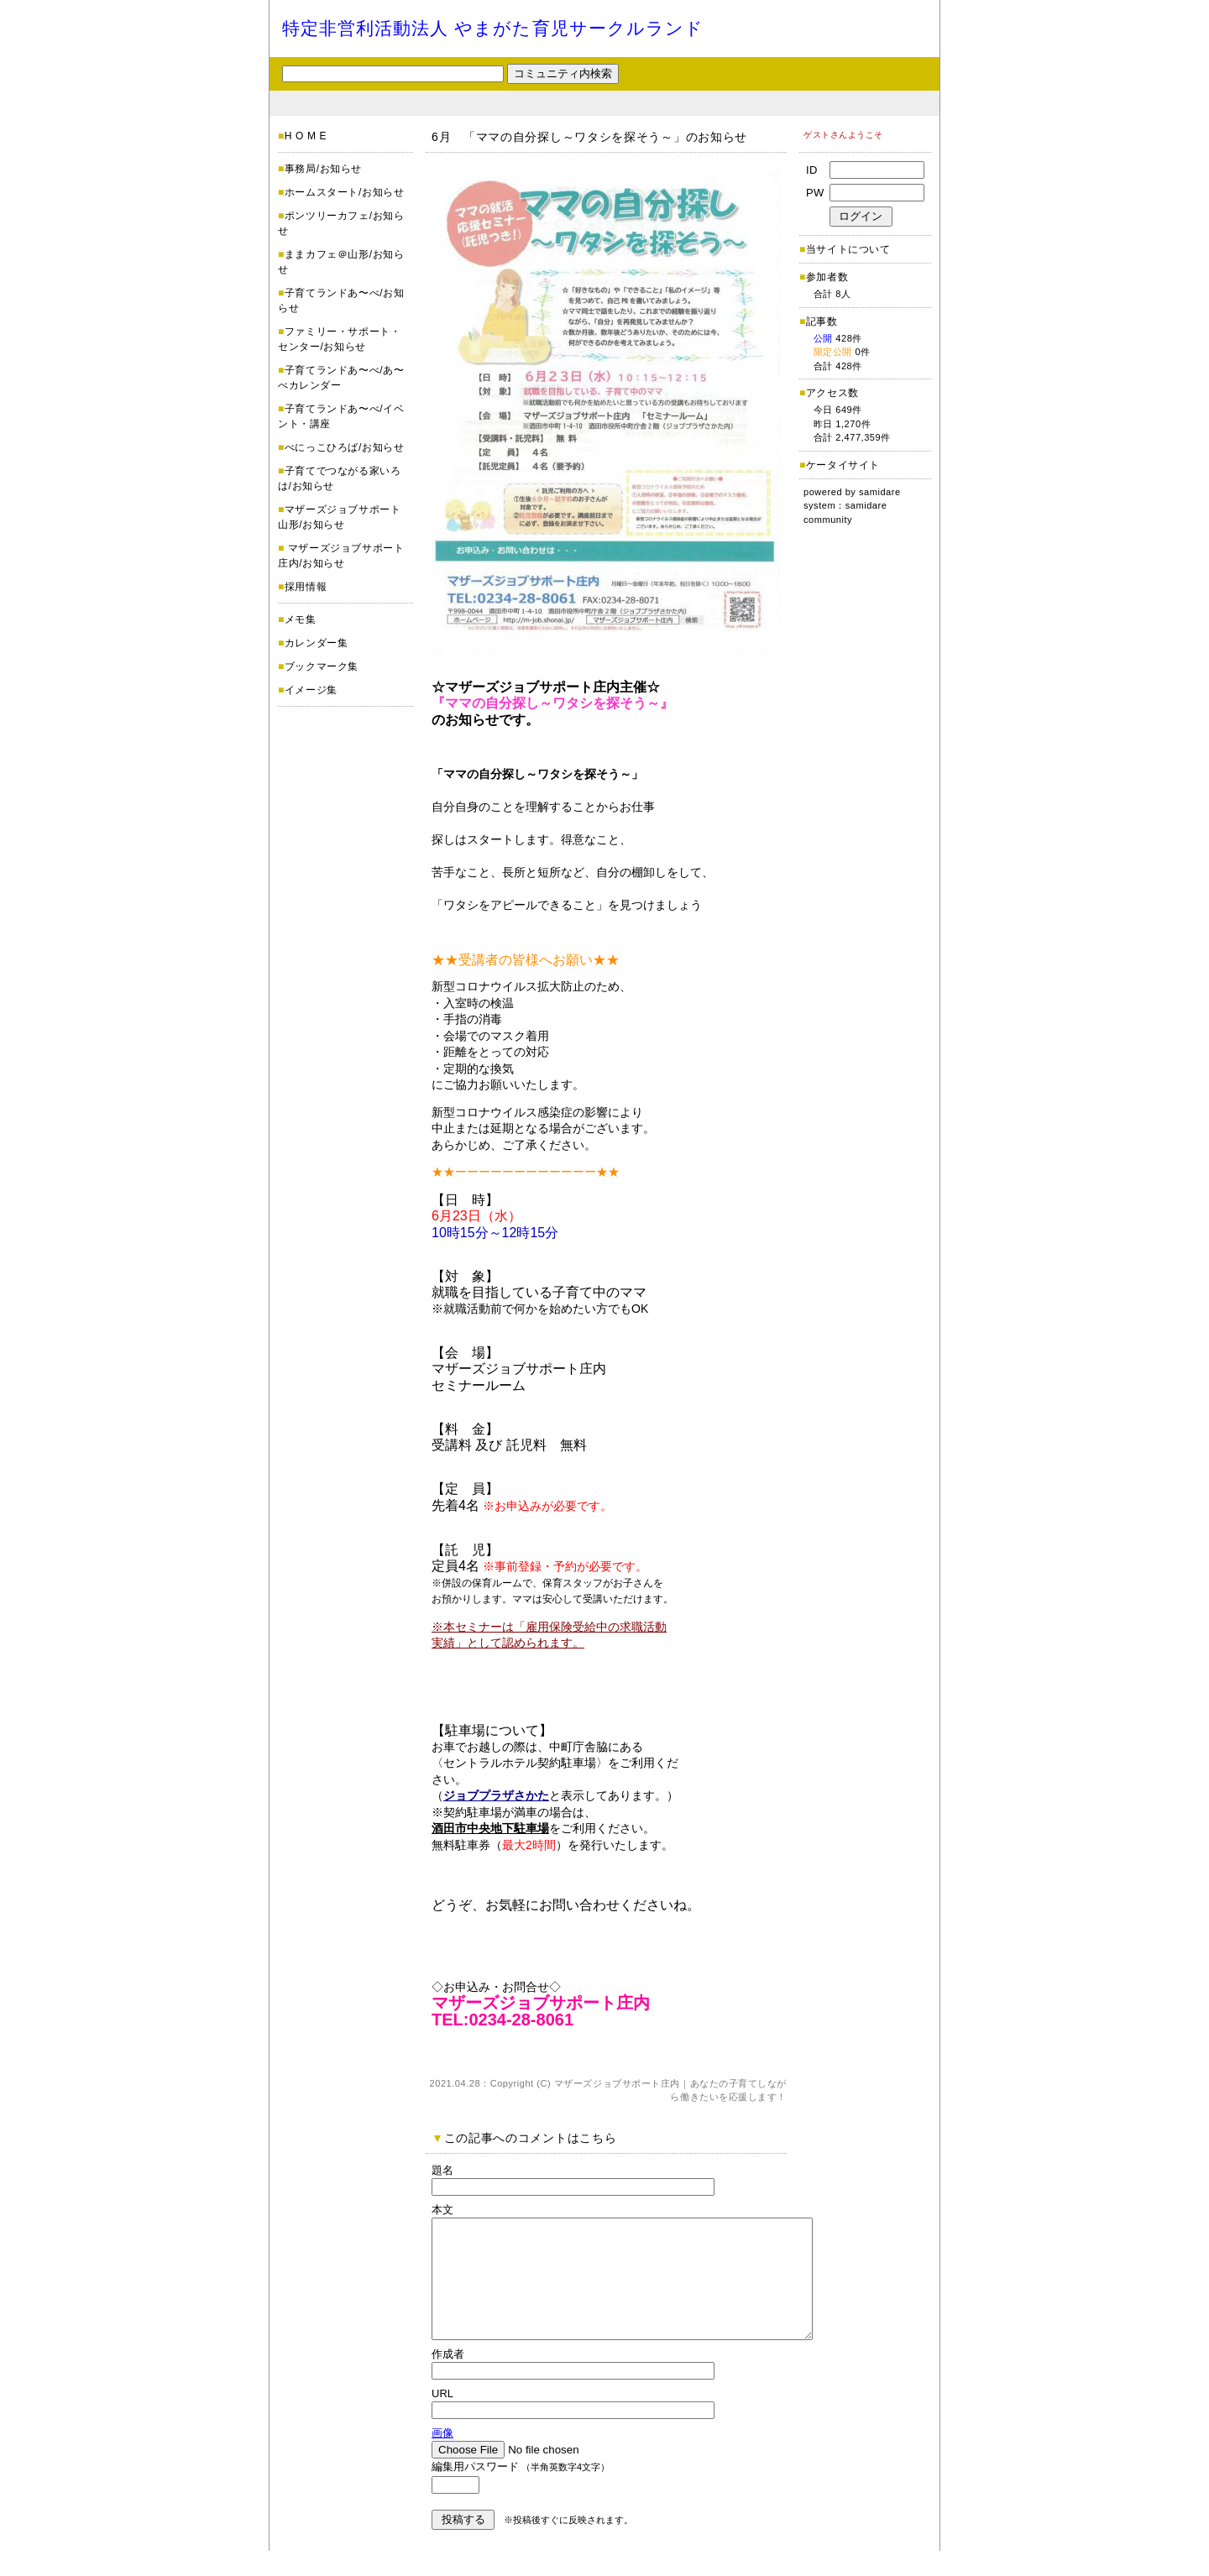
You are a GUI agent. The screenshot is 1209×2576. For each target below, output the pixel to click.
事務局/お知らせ (323, 169)
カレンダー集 (316, 643)
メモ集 (301, 619)
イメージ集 (311, 690)
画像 (442, 2458)
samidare (880, 492)
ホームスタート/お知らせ (345, 192)
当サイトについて (848, 249)
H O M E (306, 136)
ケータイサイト (843, 465)
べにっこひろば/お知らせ (345, 447)
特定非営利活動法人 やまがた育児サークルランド (493, 28)
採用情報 (306, 587)
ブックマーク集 (322, 666)
